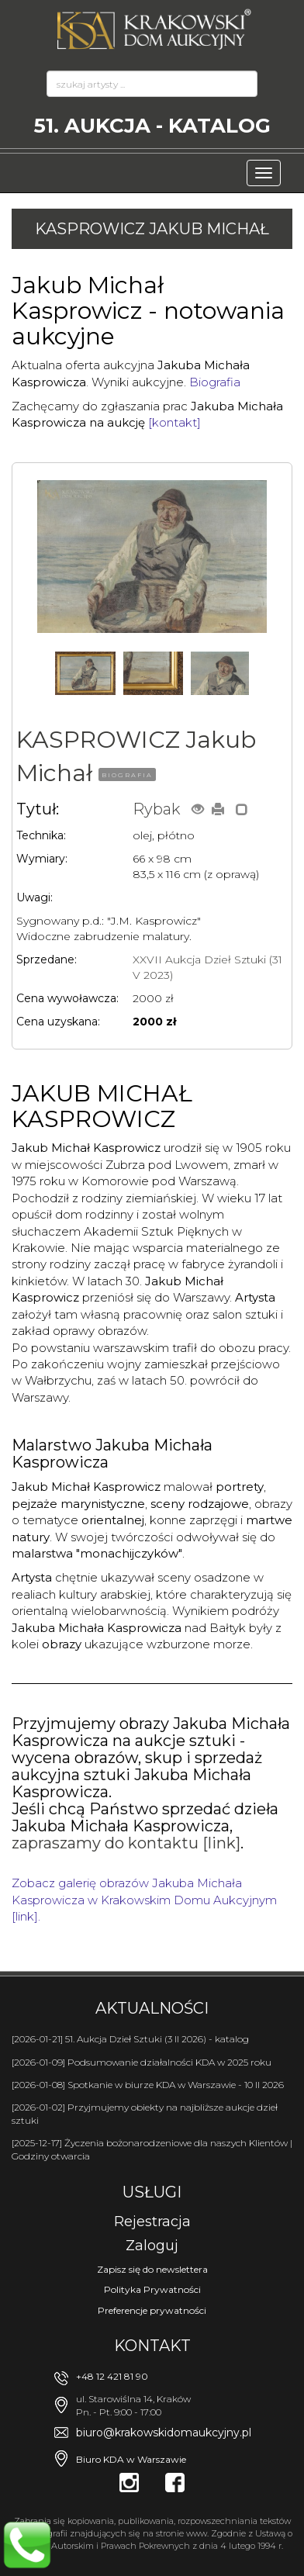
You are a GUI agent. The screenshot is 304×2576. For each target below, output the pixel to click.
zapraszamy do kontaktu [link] (126, 1843)
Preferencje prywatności (152, 2310)
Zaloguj (152, 2245)
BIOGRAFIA (127, 775)
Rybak (156, 809)
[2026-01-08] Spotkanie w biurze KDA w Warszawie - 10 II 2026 (148, 2084)
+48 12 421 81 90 (112, 2376)
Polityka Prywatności (152, 2289)
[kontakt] (174, 422)
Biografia (214, 382)
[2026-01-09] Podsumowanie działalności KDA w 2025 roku (141, 2062)
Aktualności (152, 2008)
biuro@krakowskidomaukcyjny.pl (163, 2432)
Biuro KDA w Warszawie (131, 2459)
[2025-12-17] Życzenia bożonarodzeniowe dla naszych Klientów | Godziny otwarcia (152, 2149)
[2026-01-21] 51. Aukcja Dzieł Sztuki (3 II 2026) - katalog (130, 2039)
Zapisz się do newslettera (152, 2269)
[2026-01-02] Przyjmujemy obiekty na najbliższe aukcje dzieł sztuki (145, 2113)
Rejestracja (152, 2221)
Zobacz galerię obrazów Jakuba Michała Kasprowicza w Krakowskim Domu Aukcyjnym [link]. (144, 1900)
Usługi (152, 2192)
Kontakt (152, 2345)
